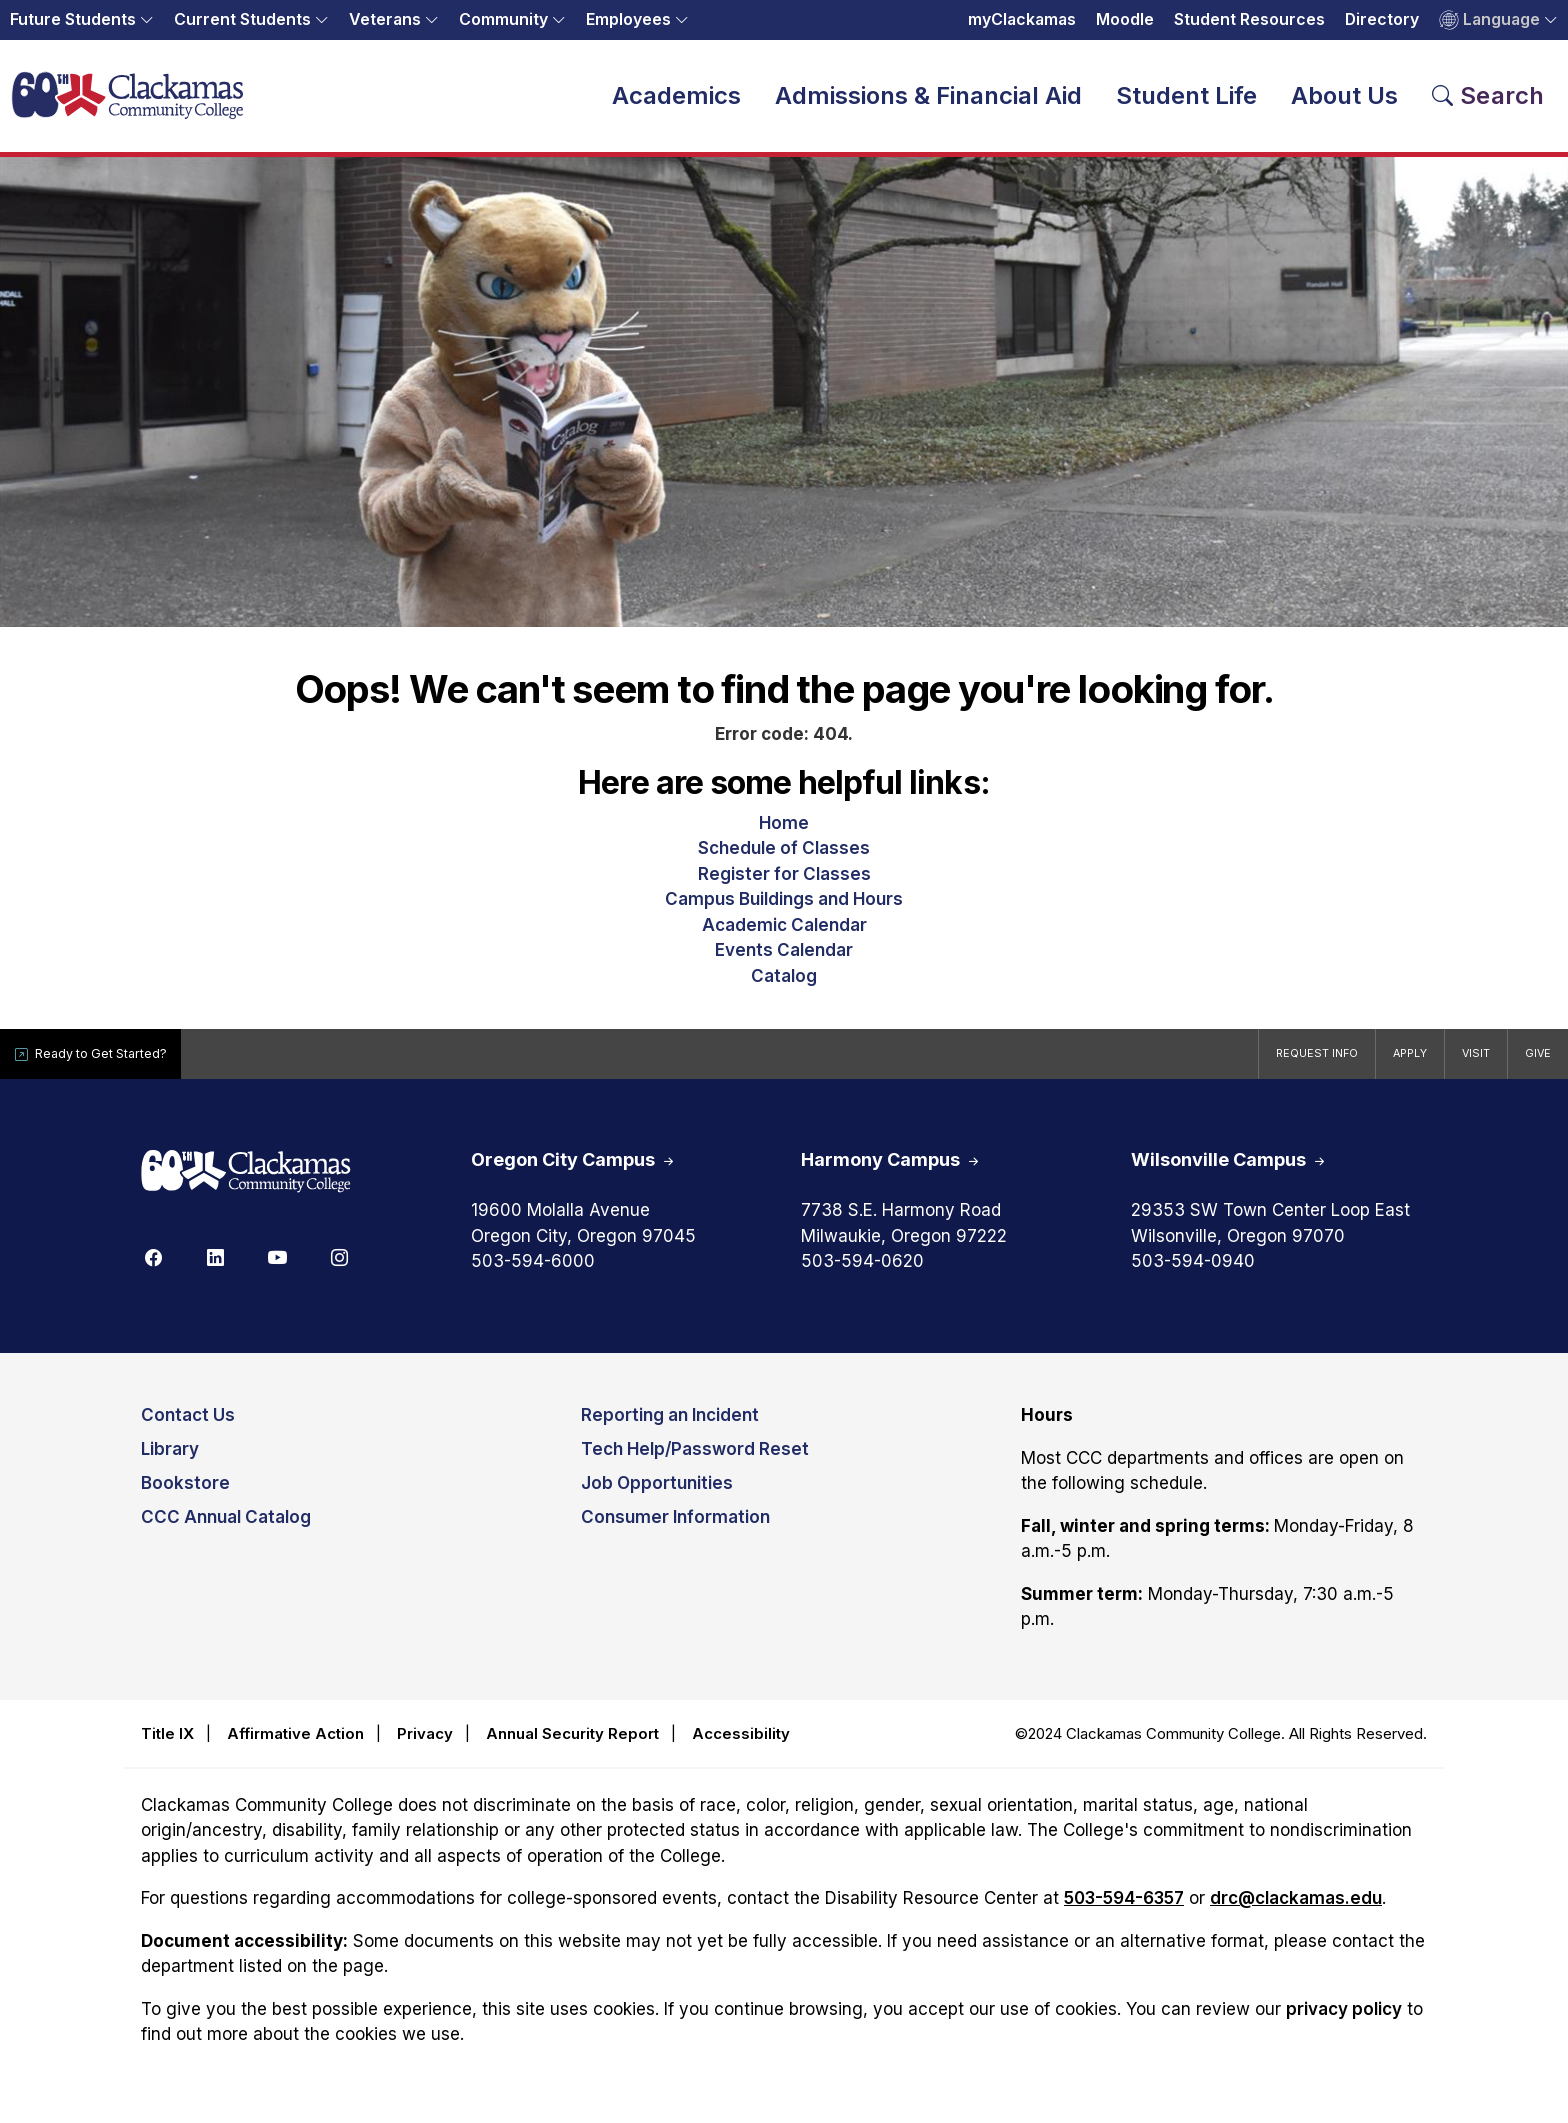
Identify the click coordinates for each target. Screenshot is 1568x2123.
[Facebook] (153, 1265)
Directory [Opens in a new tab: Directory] (1382, 19)
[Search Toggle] (1488, 100)
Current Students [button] (242, 19)
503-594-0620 (862, 1270)
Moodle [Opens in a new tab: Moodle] (1125, 19)
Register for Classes (784, 882)
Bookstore (185, 1492)
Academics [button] (676, 99)
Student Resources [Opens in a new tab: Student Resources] (1249, 19)
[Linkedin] (215, 1265)
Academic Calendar (784, 933)
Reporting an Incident (670, 1424)
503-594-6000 (533, 1270)
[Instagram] (339, 1265)
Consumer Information (675, 1526)
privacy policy (1344, 2017)
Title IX (167, 1741)
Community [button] (503, 19)
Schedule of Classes (784, 857)
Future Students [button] (73, 19)
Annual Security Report (572, 1741)
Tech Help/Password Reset (695, 1458)
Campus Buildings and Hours (784, 908)
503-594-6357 (1124, 1907)
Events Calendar (784, 959)
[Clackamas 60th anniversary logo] (246, 1181)
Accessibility (741, 1741)
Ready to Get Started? (109, 1062)
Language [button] (1489, 20)
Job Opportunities (657, 1492)
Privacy (425, 1741)
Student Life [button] (1186, 99)
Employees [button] (628, 19)
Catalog (784, 984)
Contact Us (188, 1424)
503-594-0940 (1193, 1270)
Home (784, 831)
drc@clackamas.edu (1296, 1907)
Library (170, 1458)
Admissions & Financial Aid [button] (928, 99)
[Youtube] (277, 1265)
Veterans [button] (385, 19)
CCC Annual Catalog (226, 1526)
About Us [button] (1344, 99)
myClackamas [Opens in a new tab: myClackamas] (1022, 19)
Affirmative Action (295, 1741)
